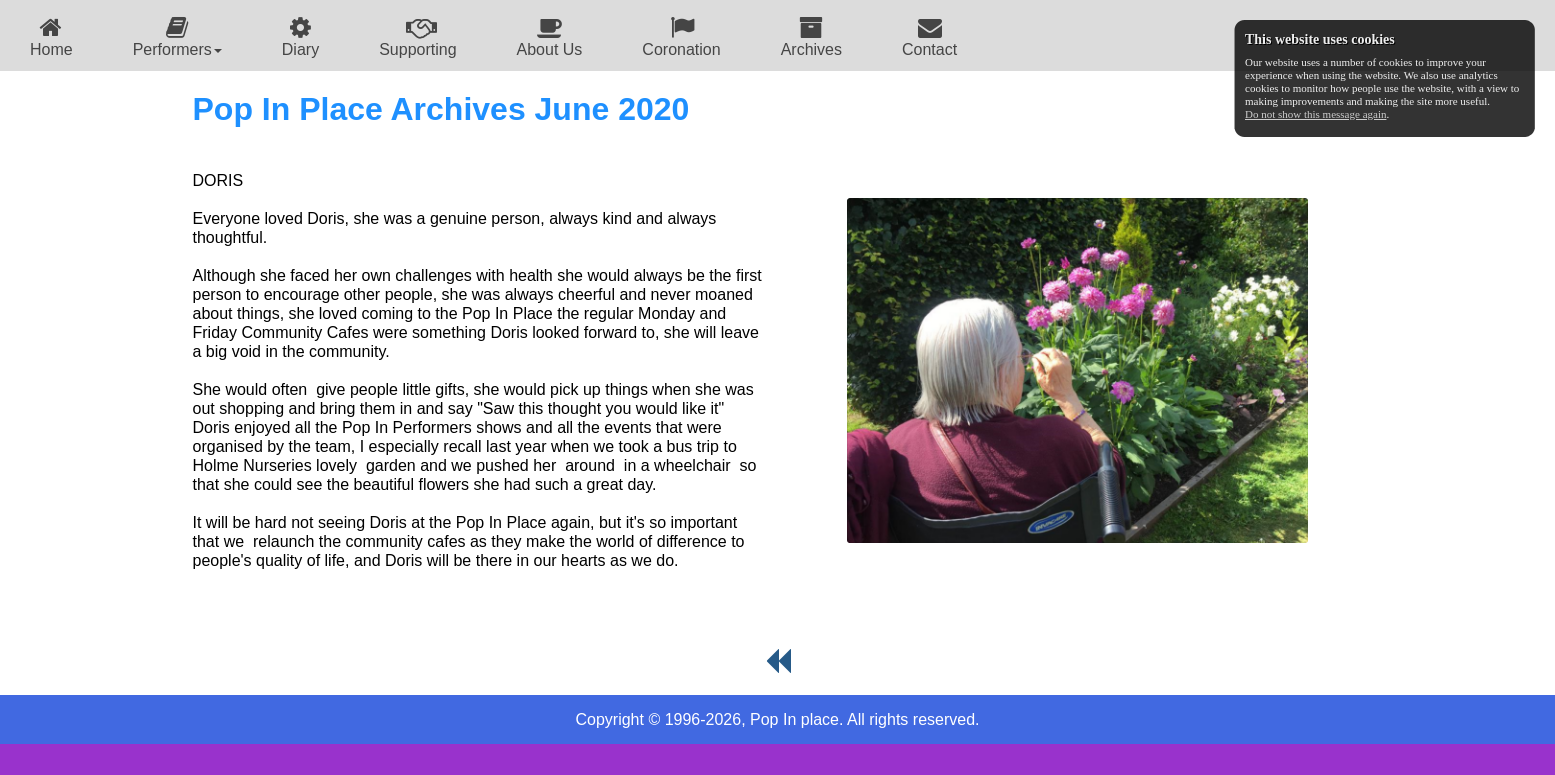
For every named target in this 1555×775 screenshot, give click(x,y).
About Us (550, 36)
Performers (177, 36)
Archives (811, 36)
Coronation (681, 36)
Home (51, 36)
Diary (300, 36)
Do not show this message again (1315, 114)
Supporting (417, 36)
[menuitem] (51, 35)
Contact (929, 36)
